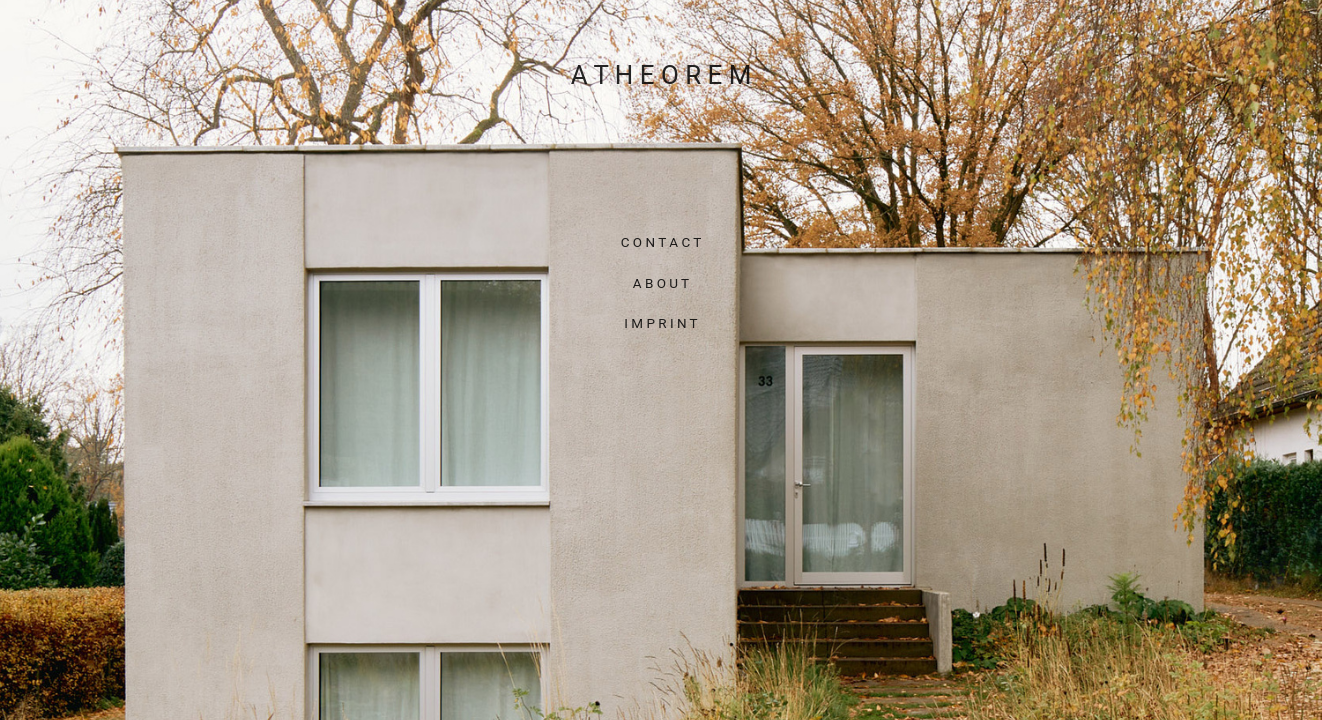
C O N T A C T (661, 242)
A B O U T (661, 283)
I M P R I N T (660, 323)
